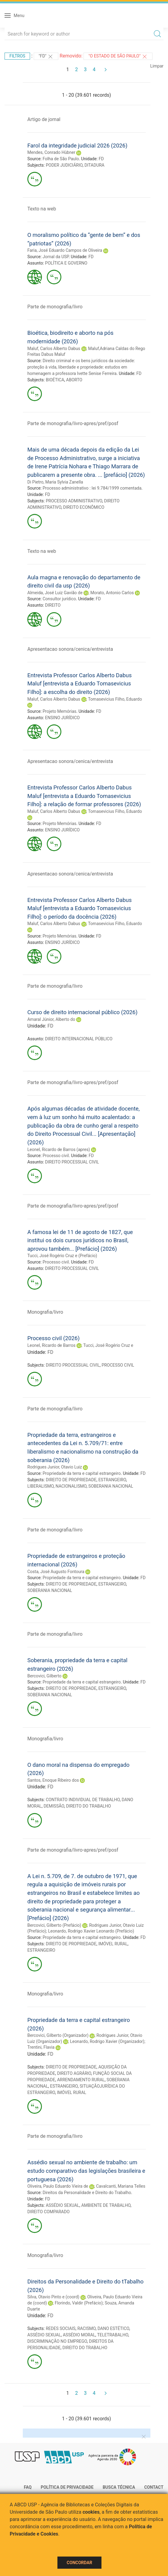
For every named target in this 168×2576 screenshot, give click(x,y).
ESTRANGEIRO (112, 1479)
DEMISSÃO (53, 1806)
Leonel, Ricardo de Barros (51, 1345)
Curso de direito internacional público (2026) (82, 1012)
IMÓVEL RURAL (113, 1943)
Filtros (17, 56)
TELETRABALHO (112, 2334)
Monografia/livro (45, 1312)
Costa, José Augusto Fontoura (55, 1571)
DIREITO (52, 605)
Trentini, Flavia (40, 2047)
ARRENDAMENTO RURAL (81, 2079)
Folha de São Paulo (61, 158)
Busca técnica (119, 2487)
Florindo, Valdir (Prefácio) (79, 2302)
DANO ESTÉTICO (113, 2328)
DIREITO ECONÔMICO (84, 507)
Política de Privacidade (67, 2487)
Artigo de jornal (43, 119)
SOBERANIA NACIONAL (110, 1486)
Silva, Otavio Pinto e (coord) (53, 2296)
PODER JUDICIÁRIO (64, 165)
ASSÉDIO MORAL (79, 2334)
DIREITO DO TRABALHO (88, 1806)
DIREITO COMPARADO (48, 2211)
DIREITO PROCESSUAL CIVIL (72, 1162)
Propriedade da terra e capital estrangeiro (82, 1473)
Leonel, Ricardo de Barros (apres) (58, 1149)
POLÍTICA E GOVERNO (66, 263)
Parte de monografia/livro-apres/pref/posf (72, 423)
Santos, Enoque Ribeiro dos (53, 1780)
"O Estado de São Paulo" (118, 57)
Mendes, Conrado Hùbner (51, 152)
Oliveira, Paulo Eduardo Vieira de (57, 2186)
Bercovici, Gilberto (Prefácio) (54, 1925)
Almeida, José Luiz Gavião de (55, 592)
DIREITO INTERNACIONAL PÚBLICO (78, 1038)
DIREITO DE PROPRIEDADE (71, 1479)
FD (101, 158)
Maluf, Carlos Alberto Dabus (53, 348)
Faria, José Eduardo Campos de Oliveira (64, 250)
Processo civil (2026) (53, 1338)
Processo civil (56, 1155)
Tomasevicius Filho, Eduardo (115, 699)
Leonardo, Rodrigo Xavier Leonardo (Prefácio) (91, 1931)
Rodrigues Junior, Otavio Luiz (54, 1467)
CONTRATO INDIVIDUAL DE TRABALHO (83, 1799)
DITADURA (94, 165)
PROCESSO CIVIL (117, 1365)
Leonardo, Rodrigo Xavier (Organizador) (107, 2041)
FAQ (28, 2487)
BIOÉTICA (55, 379)
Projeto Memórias (59, 711)
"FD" (46, 57)
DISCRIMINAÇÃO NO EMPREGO (57, 2341)
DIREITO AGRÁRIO (74, 2073)
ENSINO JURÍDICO (62, 717)
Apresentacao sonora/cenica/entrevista (70, 649)
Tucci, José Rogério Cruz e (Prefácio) (62, 1255)
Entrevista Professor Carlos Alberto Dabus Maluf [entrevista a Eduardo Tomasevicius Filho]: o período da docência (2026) (79, 908)
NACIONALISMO (71, 1486)
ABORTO (74, 379)
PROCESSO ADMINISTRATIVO (74, 500)
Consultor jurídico (59, 598)
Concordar (79, 2562)
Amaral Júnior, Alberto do (51, 1019)
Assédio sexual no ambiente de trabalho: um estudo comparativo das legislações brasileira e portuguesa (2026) (86, 2170)
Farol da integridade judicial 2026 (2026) (77, 145)
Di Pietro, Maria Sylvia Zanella (55, 482)
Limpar (156, 66)
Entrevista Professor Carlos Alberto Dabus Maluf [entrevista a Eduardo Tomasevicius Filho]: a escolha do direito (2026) (79, 683)
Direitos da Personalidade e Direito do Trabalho (87, 2192)
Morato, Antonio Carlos (112, 592)
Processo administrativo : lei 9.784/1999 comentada (92, 488)
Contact (153, 2487)
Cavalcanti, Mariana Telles (120, 2186)
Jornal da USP (56, 256)
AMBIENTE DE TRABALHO (105, 2205)
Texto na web (41, 209)
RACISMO (86, 2328)
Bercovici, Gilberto (44, 1675)
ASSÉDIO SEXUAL (62, 2205)
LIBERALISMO (40, 1486)
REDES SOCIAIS (61, 2328)
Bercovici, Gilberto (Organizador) (57, 2035)
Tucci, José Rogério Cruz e (108, 1345)
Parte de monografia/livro (55, 307)
